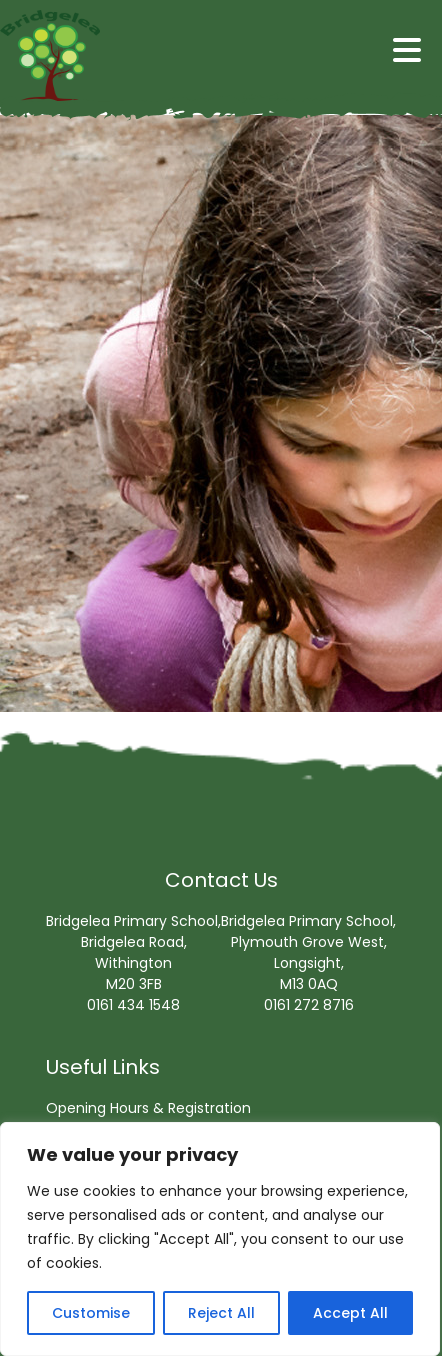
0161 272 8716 (309, 1005)
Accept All (350, 1313)
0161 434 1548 (133, 1005)
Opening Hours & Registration (148, 1108)
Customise (91, 1313)
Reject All (221, 1313)
